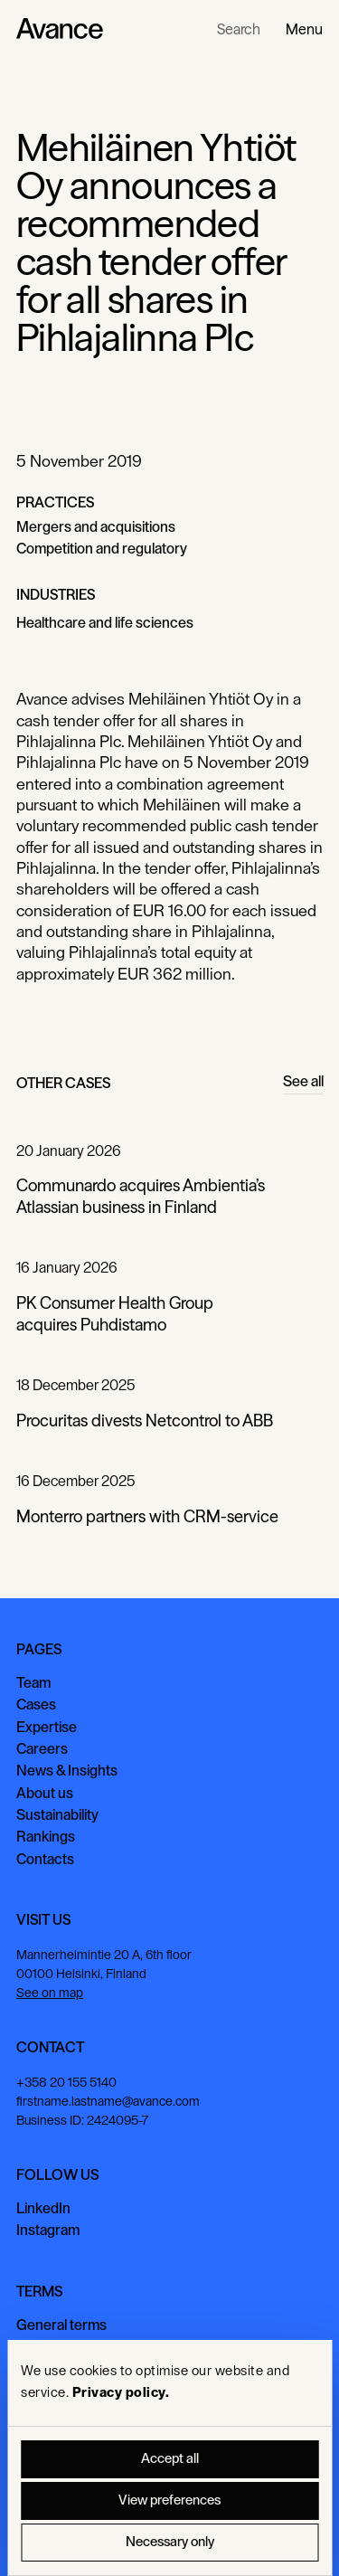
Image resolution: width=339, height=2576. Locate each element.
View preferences (169, 2500)
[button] (304, 29)
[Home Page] (59, 29)
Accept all (170, 2459)
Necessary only (170, 2542)
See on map (49, 1993)
